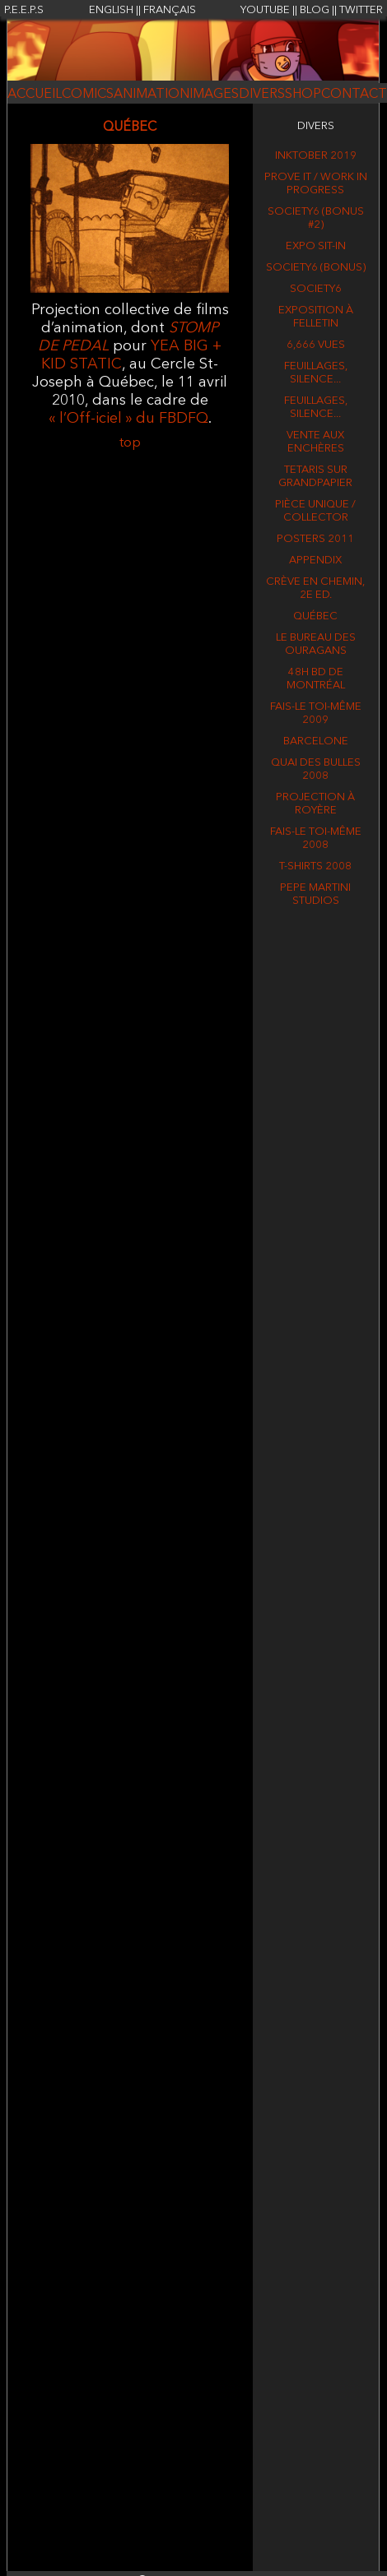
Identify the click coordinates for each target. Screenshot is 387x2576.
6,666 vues (316, 345)
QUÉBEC (315, 616)
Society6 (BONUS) (316, 267)
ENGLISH (111, 10)
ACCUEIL (34, 94)
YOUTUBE (265, 10)
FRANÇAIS (169, 10)
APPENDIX (315, 560)
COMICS (88, 94)
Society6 (316, 289)
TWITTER (361, 10)
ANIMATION (151, 94)
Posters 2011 (315, 539)
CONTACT (354, 94)
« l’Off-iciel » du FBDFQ (128, 418)
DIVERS (262, 94)
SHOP (303, 94)
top (130, 443)
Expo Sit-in (316, 246)
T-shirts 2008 (315, 866)
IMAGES (214, 94)
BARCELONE (315, 741)
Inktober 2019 (316, 156)
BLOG (314, 10)
